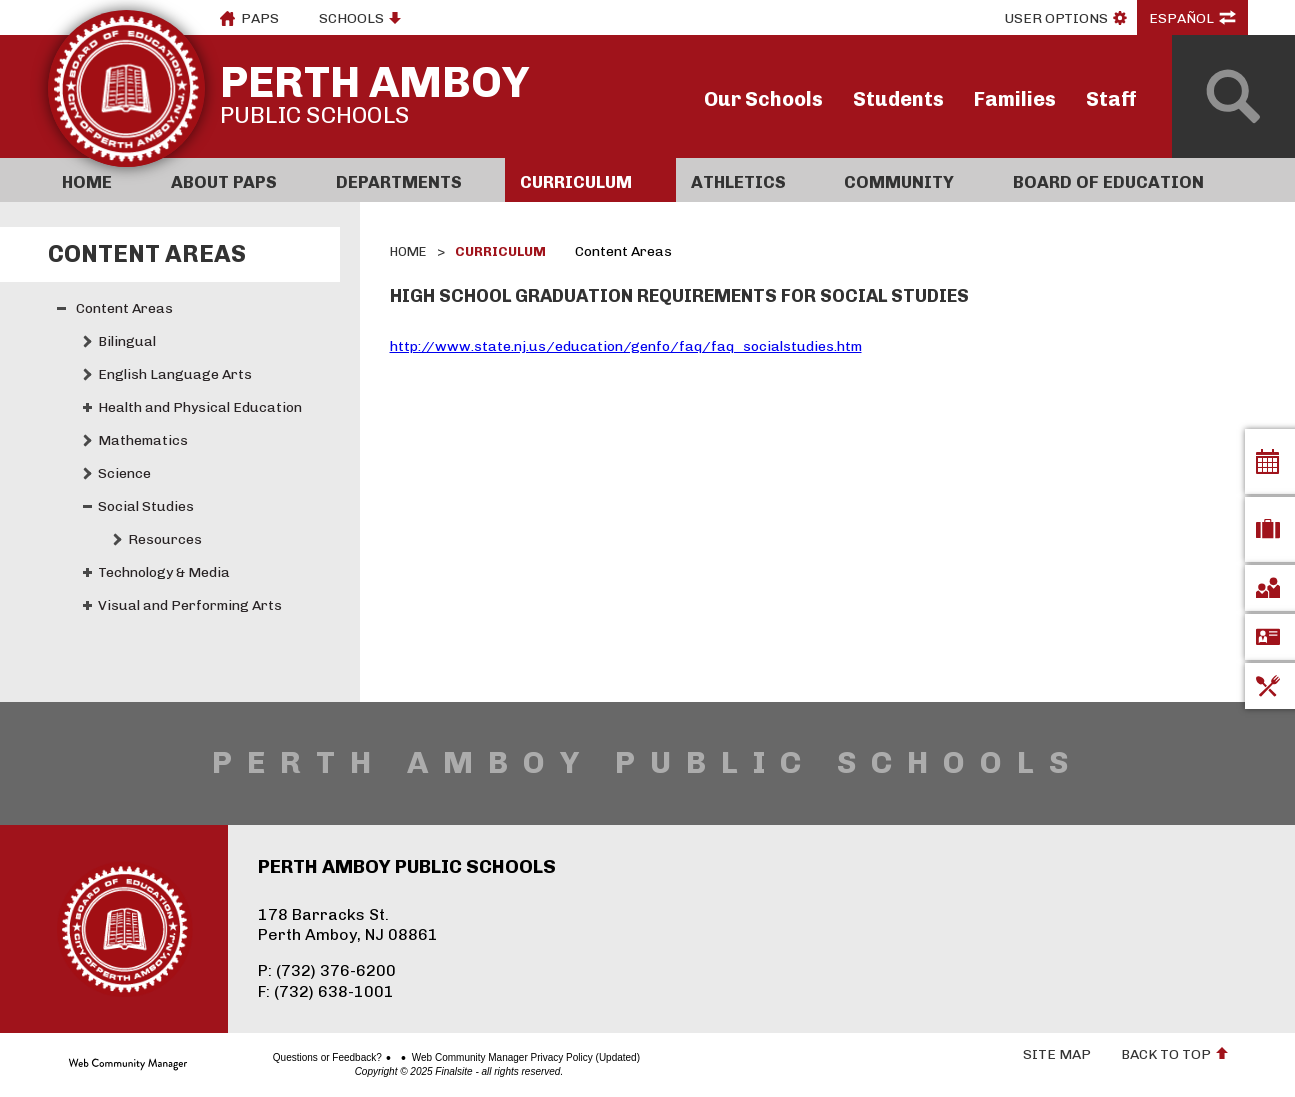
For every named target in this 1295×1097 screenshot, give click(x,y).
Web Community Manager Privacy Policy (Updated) (455, 1058)
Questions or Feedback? (257, 1058)
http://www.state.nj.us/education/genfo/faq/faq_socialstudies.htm (626, 346)
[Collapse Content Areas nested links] (62, 308)
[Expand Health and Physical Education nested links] (88, 407)
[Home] (101, 180)
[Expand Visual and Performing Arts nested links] (88, 605)
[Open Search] (1233, 96)
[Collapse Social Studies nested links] (88, 506)
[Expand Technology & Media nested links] (88, 572)
